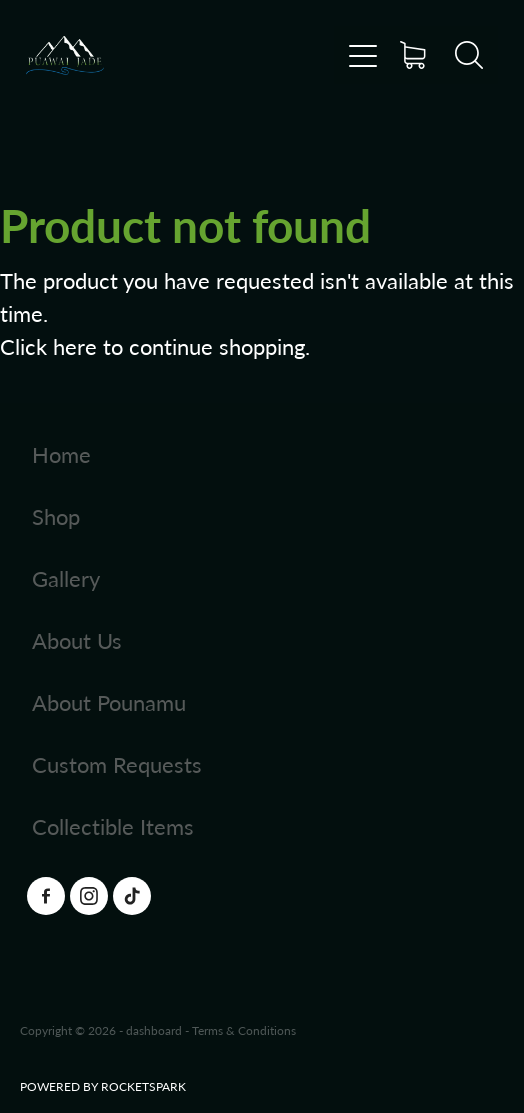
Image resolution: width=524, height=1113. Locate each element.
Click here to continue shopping (152, 346)
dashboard (154, 1030)
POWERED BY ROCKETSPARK (103, 1086)
